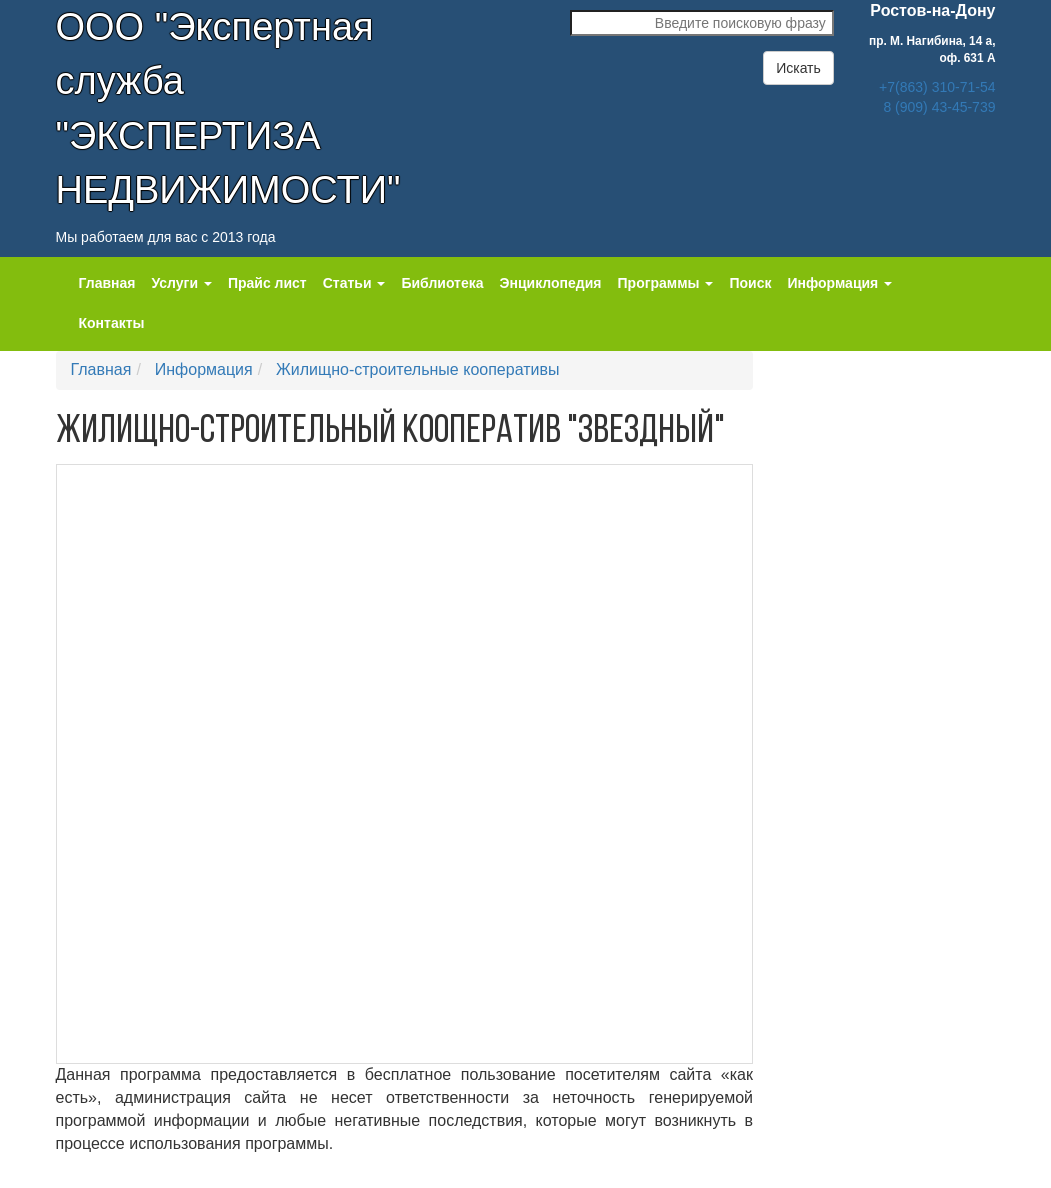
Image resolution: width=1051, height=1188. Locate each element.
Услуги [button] (181, 283)
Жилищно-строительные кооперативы (417, 369)
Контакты (112, 323)
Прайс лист (267, 283)
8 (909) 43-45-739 (939, 107)
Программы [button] (666, 283)
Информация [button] (839, 283)
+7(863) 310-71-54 (937, 87)
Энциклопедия (551, 283)
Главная (107, 283)
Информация (204, 369)
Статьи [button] (354, 283)
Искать (798, 68)
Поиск (750, 283)
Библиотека (442, 283)
